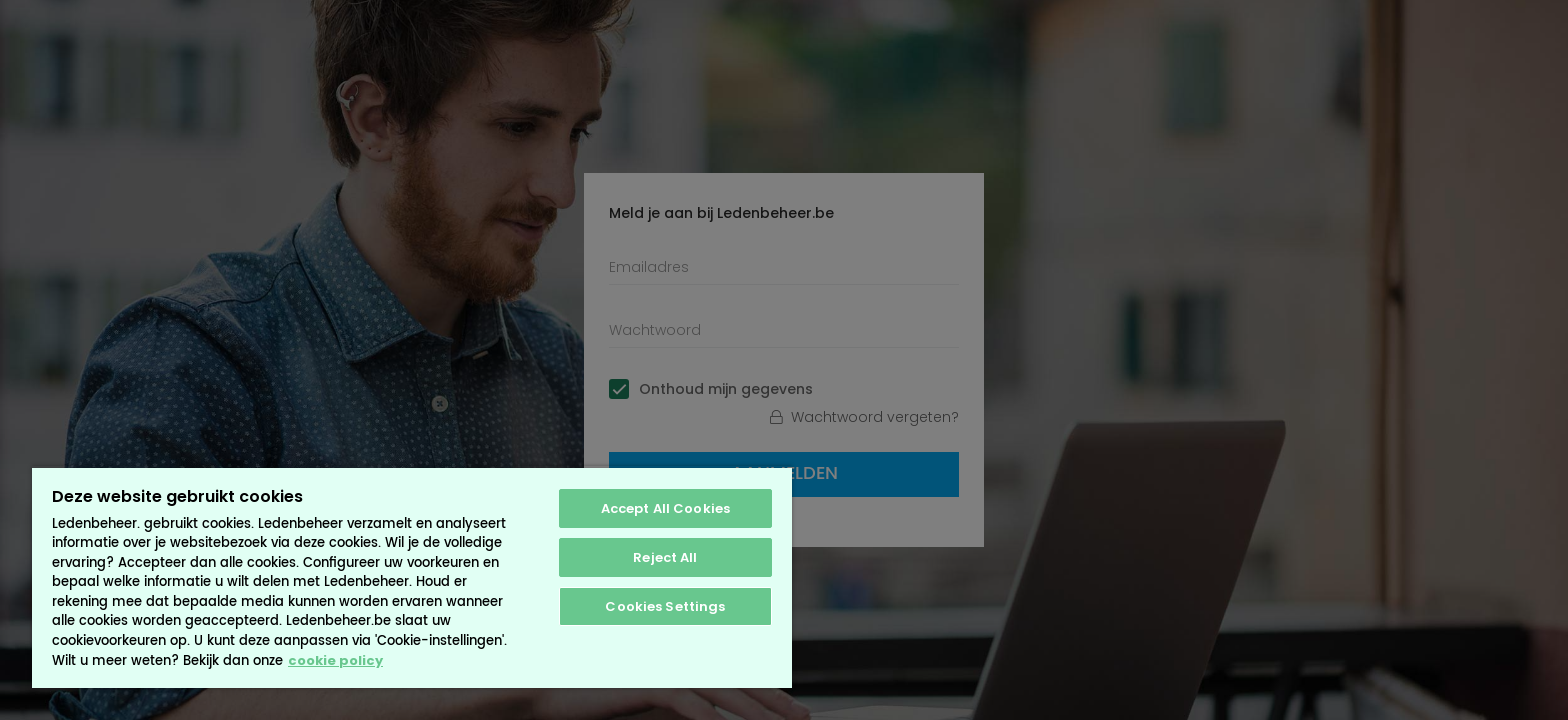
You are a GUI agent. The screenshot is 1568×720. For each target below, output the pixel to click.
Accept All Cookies (665, 508)
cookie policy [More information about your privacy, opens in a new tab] (335, 660)
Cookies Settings (665, 606)
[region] (412, 577)
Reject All (665, 557)
